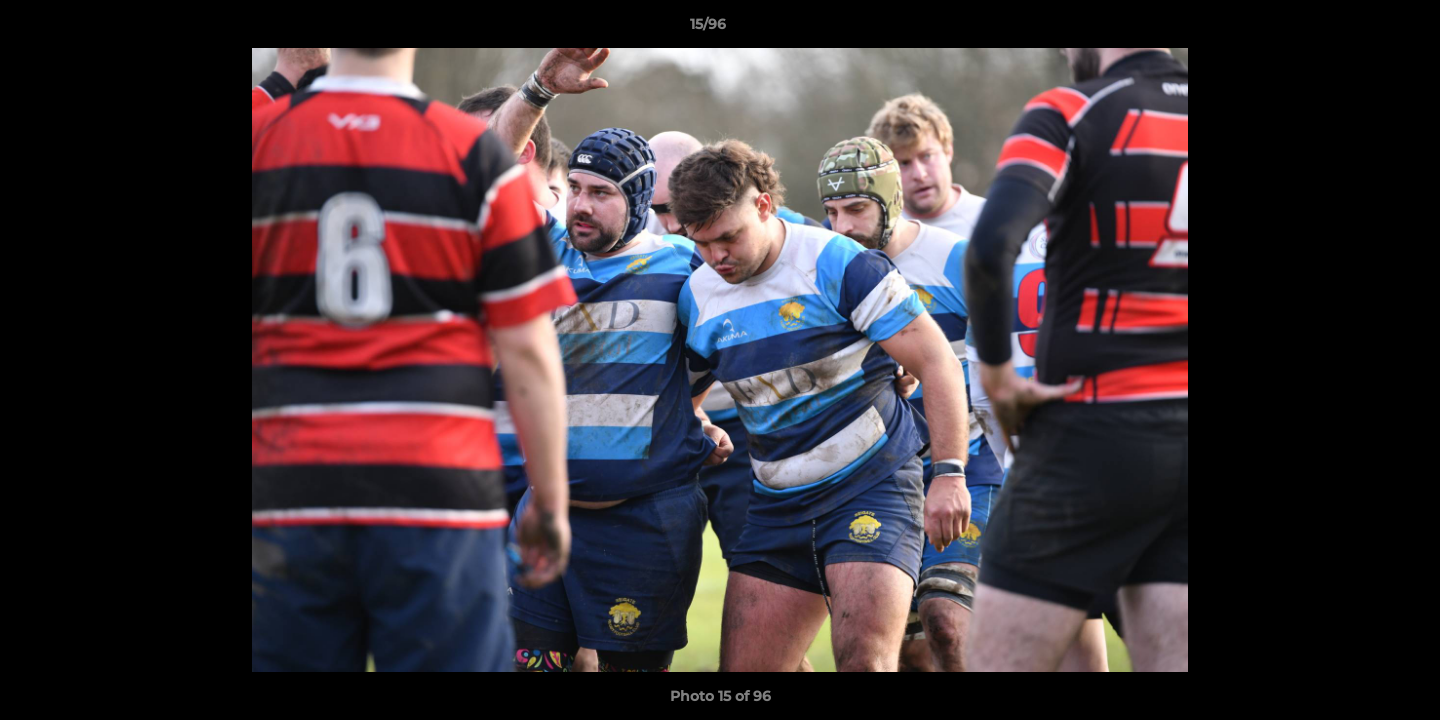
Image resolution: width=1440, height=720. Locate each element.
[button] (1356, 29)
